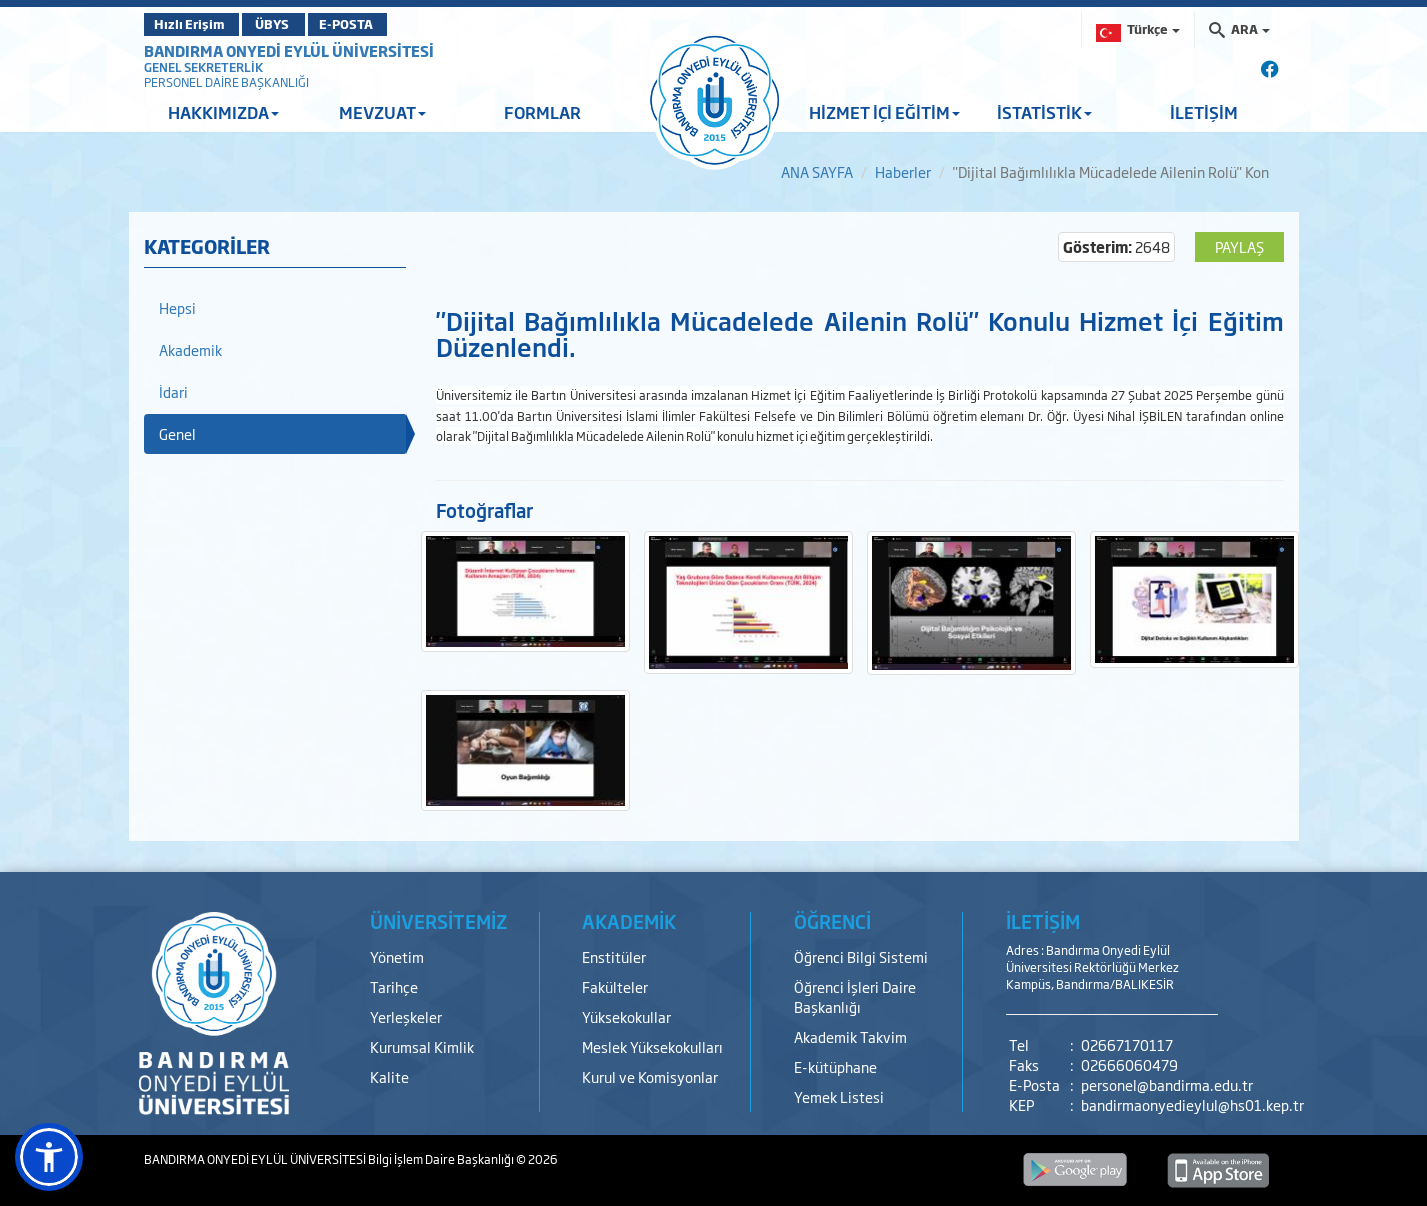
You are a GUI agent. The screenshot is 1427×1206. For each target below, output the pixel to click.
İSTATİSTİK (1044, 112)
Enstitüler (614, 956)
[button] (49, 1157)
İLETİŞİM (1204, 112)
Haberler (903, 171)
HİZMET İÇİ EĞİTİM (884, 112)
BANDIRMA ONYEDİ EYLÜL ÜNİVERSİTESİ (289, 50)
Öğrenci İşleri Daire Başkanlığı (855, 996)
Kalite (389, 1076)
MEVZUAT (382, 112)
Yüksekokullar (626, 1016)
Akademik (190, 349)
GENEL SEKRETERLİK (203, 67)
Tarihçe (394, 986)
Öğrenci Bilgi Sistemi (861, 956)
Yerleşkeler (406, 1016)
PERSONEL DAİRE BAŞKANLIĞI (226, 82)
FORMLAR (542, 112)
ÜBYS (291, 24)
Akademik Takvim (850, 1036)
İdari (173, 391)
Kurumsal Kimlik (422, 1046)
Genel (177, 433)
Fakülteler (615, 986)
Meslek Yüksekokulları (652, 1046)
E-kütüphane (835, 1066)
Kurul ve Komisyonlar (650, 1076)
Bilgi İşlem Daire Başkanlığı (442, 1159)
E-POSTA (384, 24)
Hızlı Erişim (193, 24)
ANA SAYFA (817, 171)
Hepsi (177, 307)
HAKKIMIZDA (223, 112)
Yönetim (397, 956)
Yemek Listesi (839, 1096)
